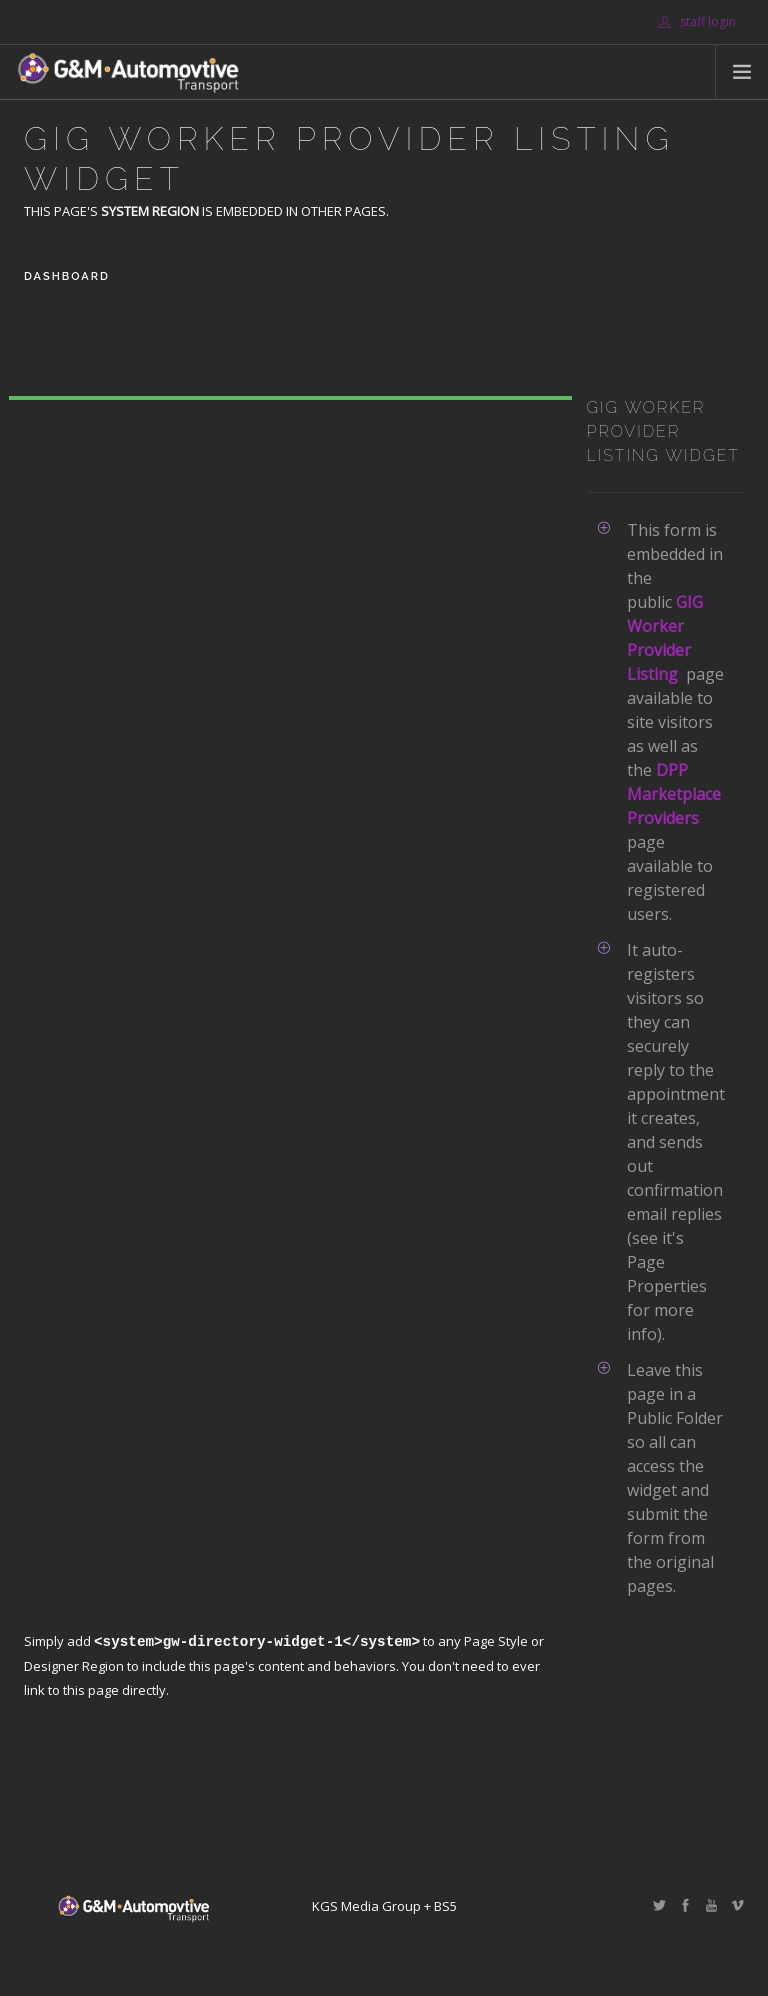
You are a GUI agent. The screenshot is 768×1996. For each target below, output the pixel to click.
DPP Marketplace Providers (674, 794)
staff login (697, 21)
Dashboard (67, 276)
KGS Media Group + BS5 (384, 1906)
